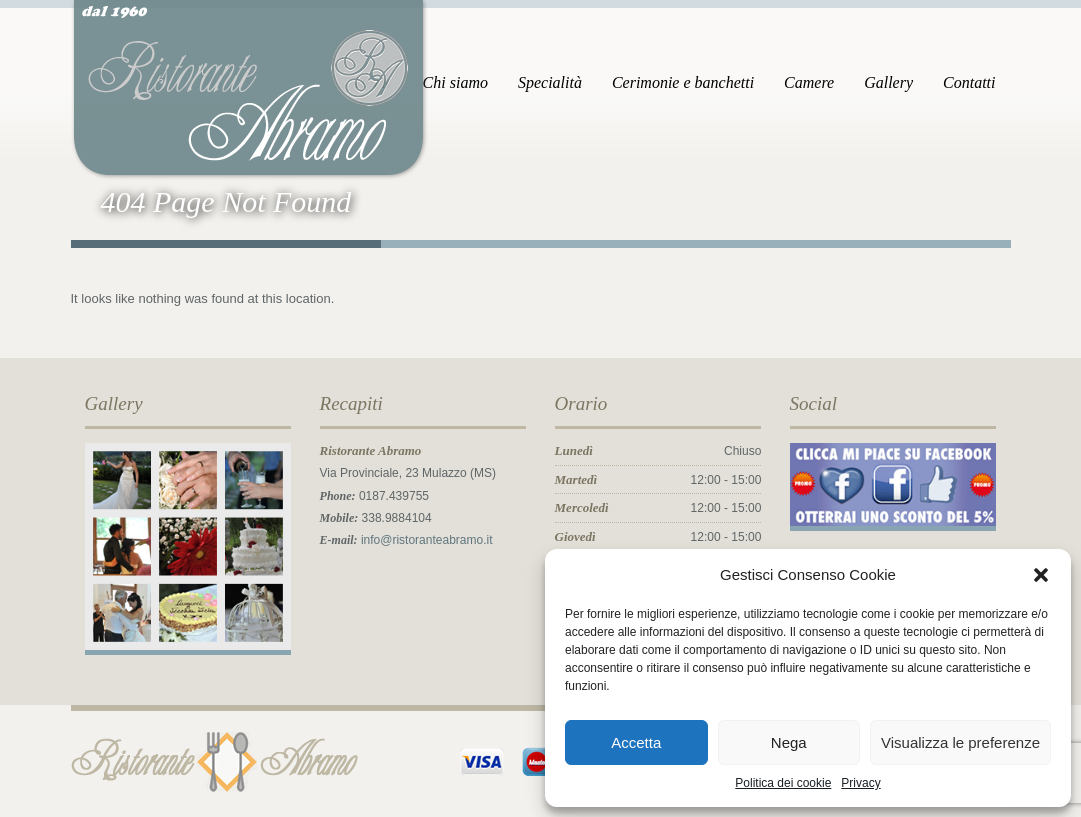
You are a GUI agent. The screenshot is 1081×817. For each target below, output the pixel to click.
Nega (789, 742)
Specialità (550, 82)
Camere (809, 82)
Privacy (860, 783)
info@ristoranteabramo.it (427, 540)
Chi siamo (455, 82)
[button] (1041, 575)
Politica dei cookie (783, 783)
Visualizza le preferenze (960, 742)
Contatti (969, 82)
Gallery (888, 82)
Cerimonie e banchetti (683, 82)
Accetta (636, 742)
